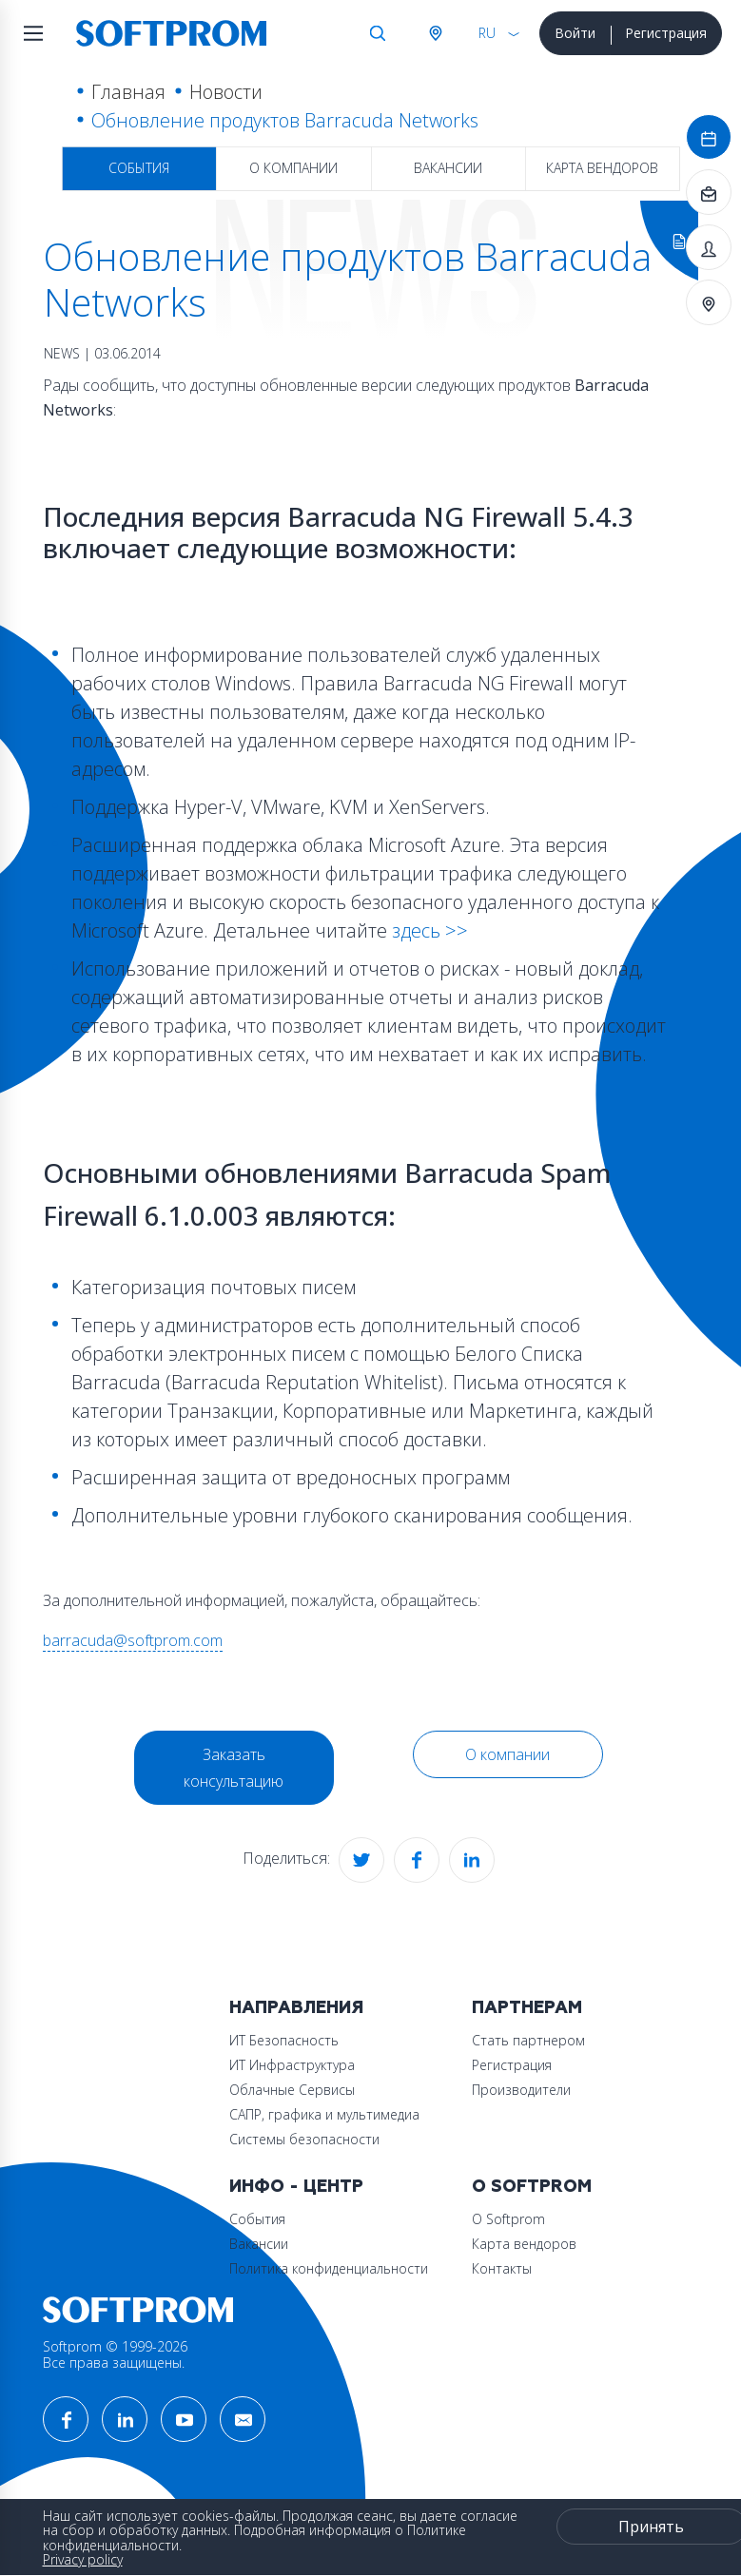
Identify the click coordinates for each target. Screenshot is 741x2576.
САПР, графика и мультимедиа (324, 2114)
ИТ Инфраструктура (292, 2065)
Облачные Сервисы (292, 2090)
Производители (521, 2090)
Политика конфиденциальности (328, 2268)
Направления (296, 2008)
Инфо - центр (296, 2187)
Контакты (502, 2268)
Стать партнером (528, 2040)
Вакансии (448, 168)
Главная (128, 92)
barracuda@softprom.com (133, 1640)
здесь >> (427, 930)
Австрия (434, 33)
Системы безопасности (304, 2139)
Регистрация (666, 33)
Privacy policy (83, 2559)
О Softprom (532, 2187)
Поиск (377, 33)
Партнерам (527, 2008)
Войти (575, 33)
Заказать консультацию (233, 1768)
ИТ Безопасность (284, 2040)
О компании (293, 168)
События (138, 168)
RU (487, 33)
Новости (226, 92)
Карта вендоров (602, 168)
